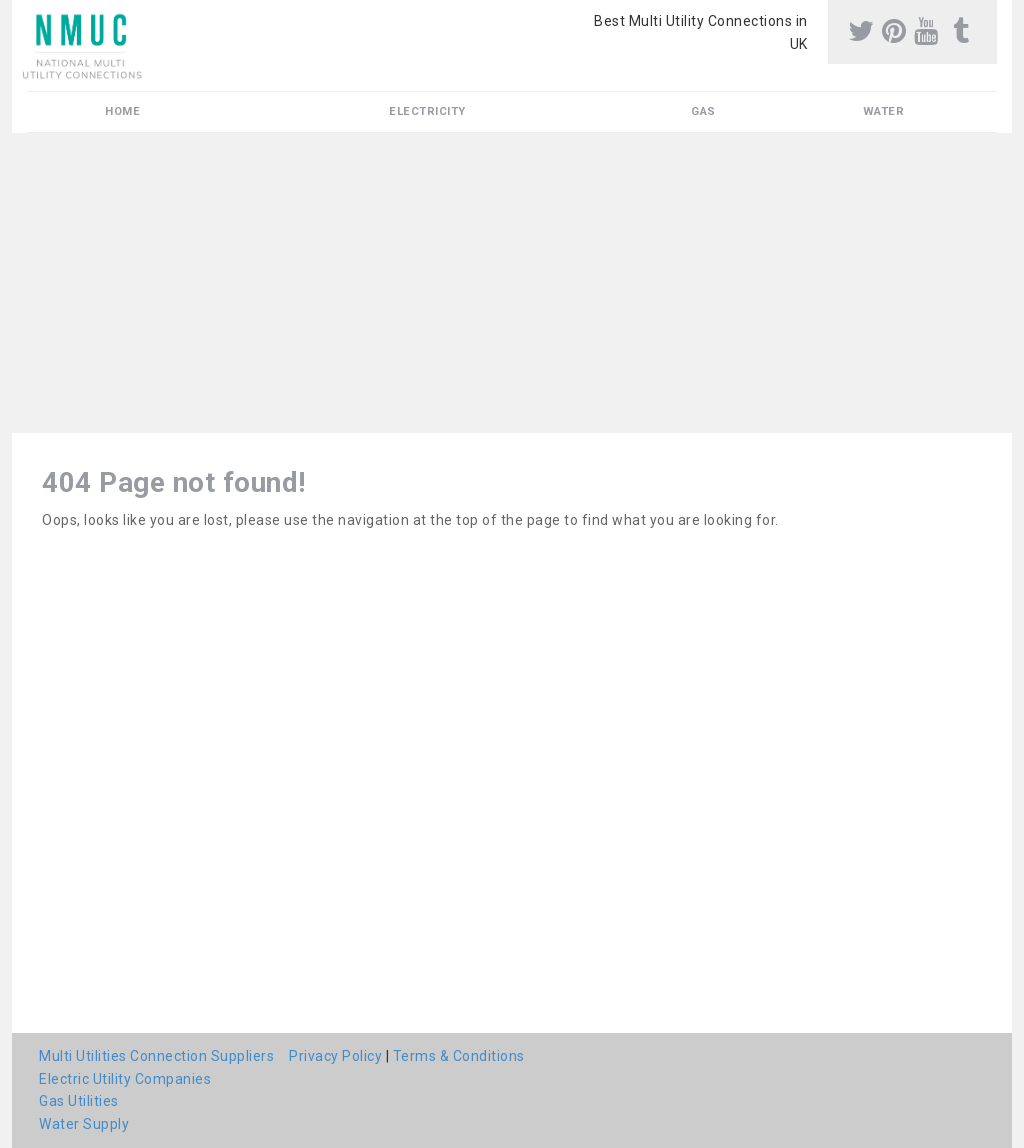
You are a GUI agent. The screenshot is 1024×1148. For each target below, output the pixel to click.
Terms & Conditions (459, 1056)
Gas (703, 111)
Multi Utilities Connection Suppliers (156, 1056)
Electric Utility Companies (125, 1079)
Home (122, 111)
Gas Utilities (79, 1101)
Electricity (427, 111)
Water (884, 111)
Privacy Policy (335, 1056)
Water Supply (84, 1124)
